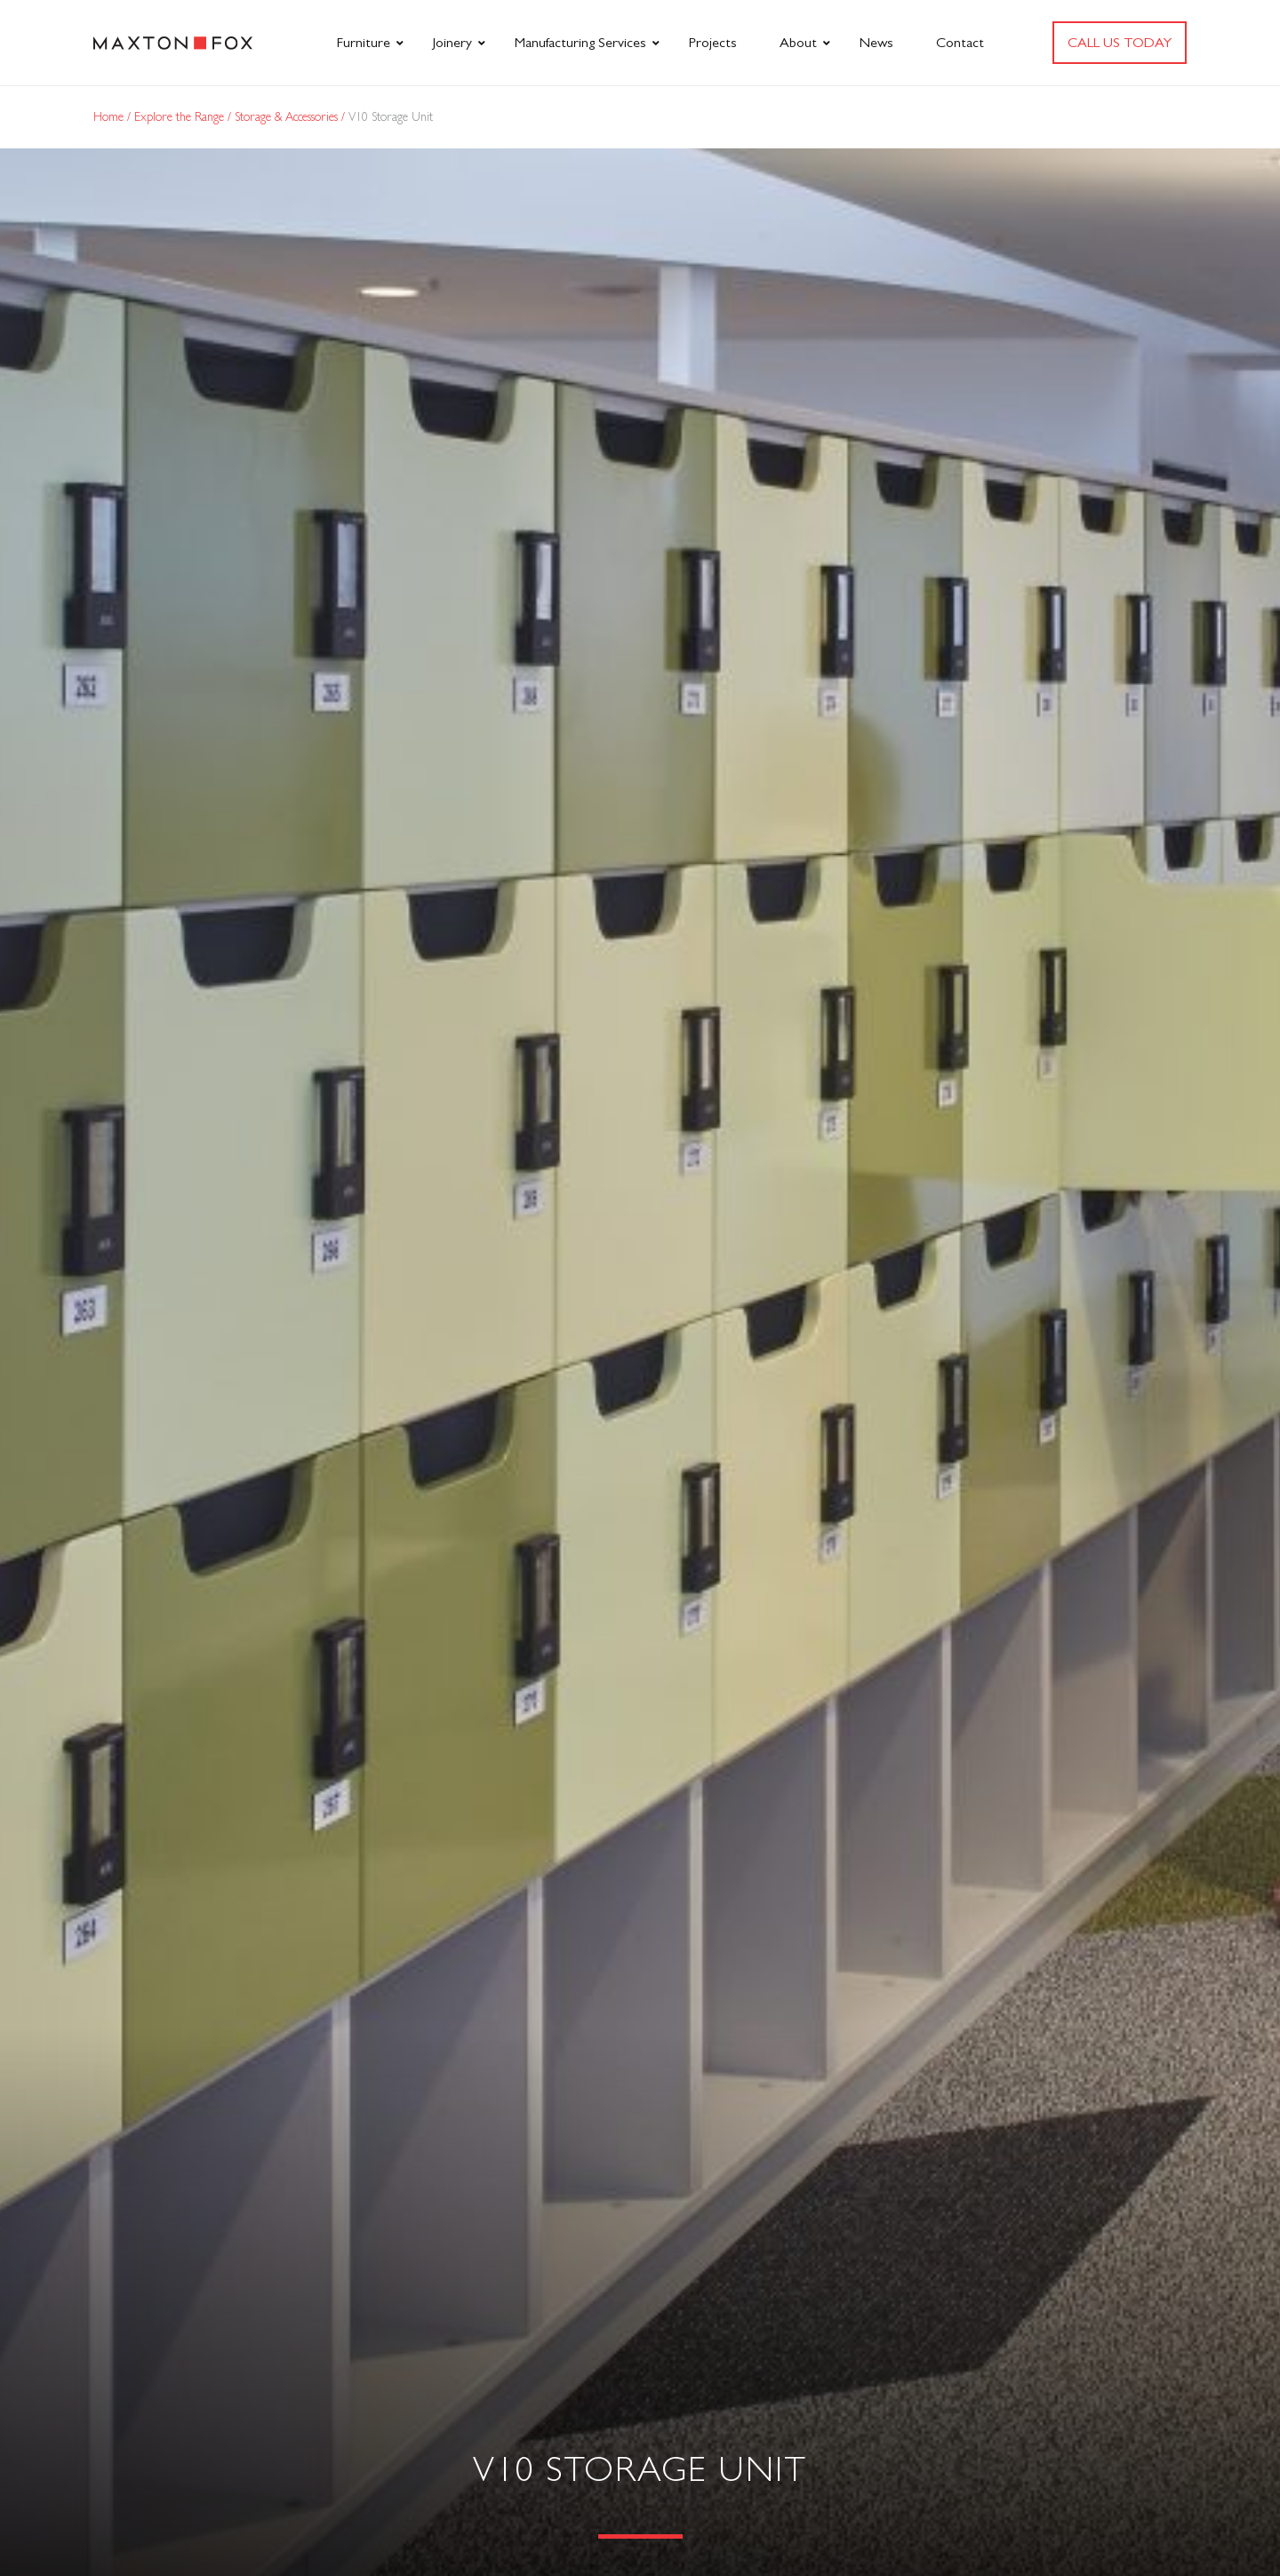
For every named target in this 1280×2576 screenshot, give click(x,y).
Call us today (1120, 42)
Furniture (363, 42)
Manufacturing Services (580, 42)
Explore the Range (181, 116)
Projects (713, 42)
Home (110, 116)
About (798, 42)
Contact (960, 42)
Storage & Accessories (288, 116)
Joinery (452, 42)
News (876, 42)
